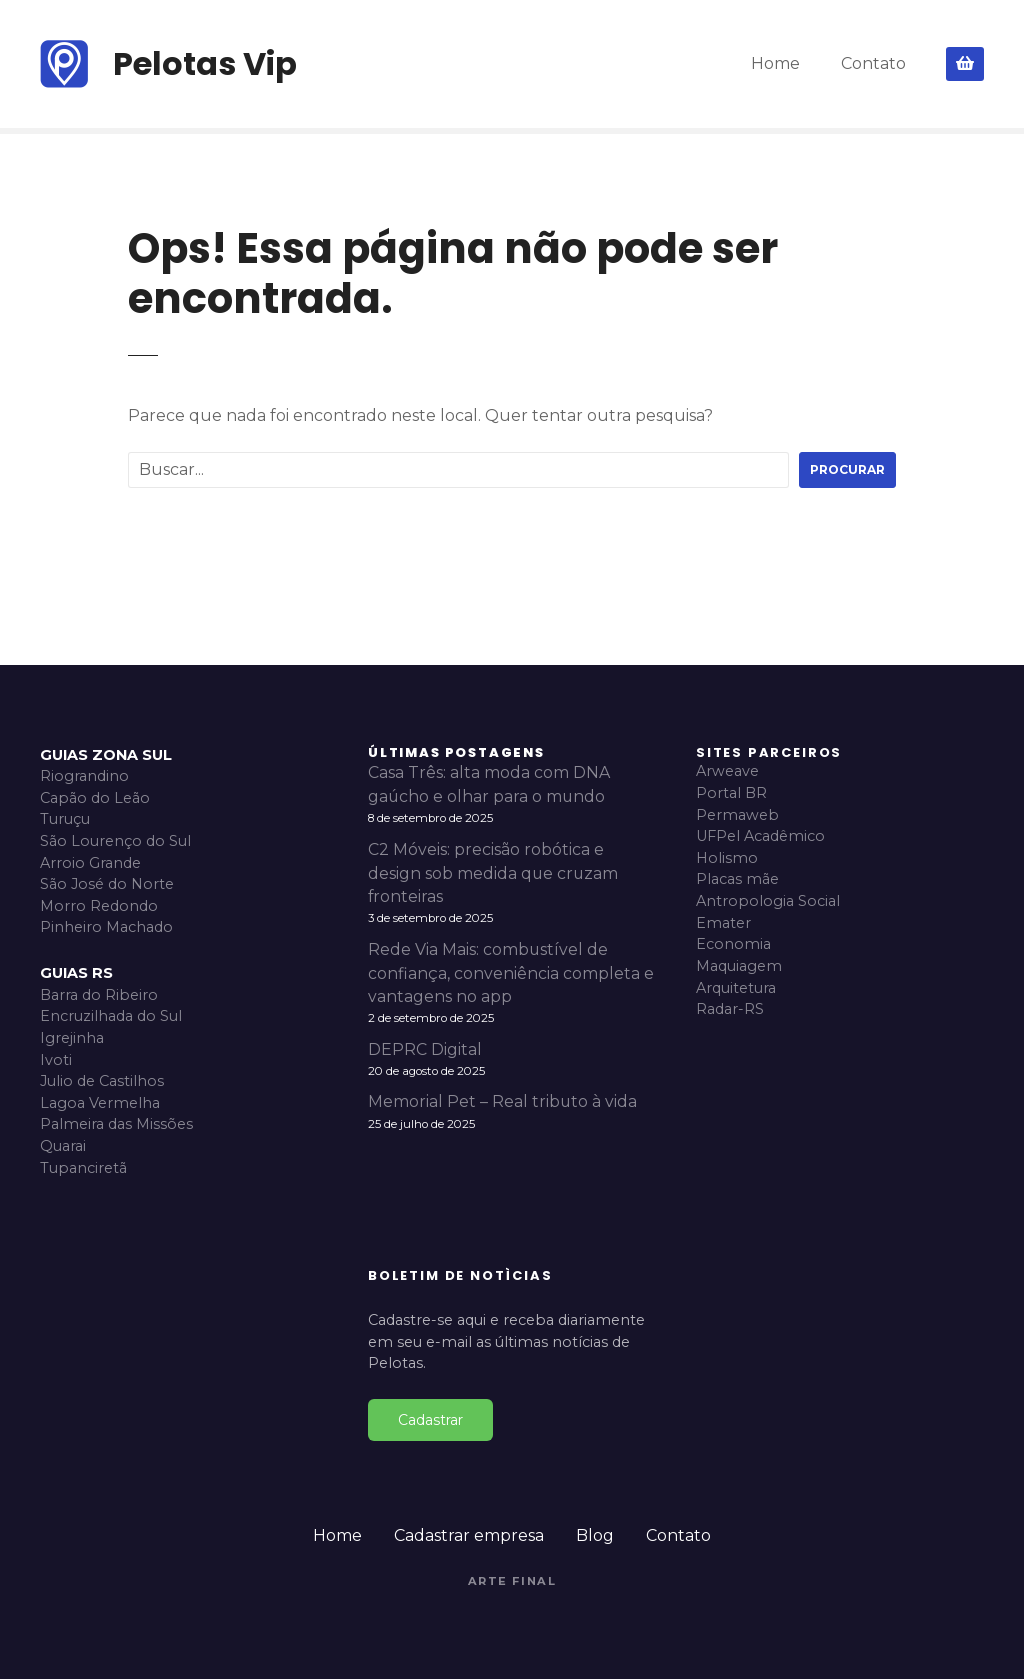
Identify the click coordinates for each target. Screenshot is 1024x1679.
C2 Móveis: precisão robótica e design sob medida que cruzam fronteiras (493, 873)
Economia (733, 944)
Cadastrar (430, 1420)
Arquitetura (736, 988)
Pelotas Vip (205, 63)
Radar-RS (730, 1009)
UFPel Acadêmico (760, 836)
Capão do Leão (95, 798)
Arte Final (512, 1581)
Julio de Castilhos (102, 1081)
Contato (873, 63)
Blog (595, 1535)
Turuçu (65, 819)
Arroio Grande (90, 863)
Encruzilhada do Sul (111, 1016)
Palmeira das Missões (116, 1124)
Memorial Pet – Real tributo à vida (502, 1101)
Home (775, 63)
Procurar (847, 469)
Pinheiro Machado (106, 927)
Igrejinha (72, 1038)
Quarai (63, 1146)
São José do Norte (107, 884)
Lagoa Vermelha (100, 1103)
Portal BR (731, 793)
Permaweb (737, 815)
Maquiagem (739, 966)
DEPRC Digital (425, 1049)
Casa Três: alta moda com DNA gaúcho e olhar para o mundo (489, 784)
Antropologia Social (768, 901)
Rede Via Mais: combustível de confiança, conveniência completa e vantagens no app (511, 973)
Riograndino (84, 776)
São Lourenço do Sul (115, 841)
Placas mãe (737, 879)
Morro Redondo (99, 906)
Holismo (727, 858)
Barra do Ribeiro (99, 995)
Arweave (727, 771)
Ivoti (56, 1060)
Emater (723, 923)
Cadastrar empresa (469, 1535)
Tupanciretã (83, 1168)
